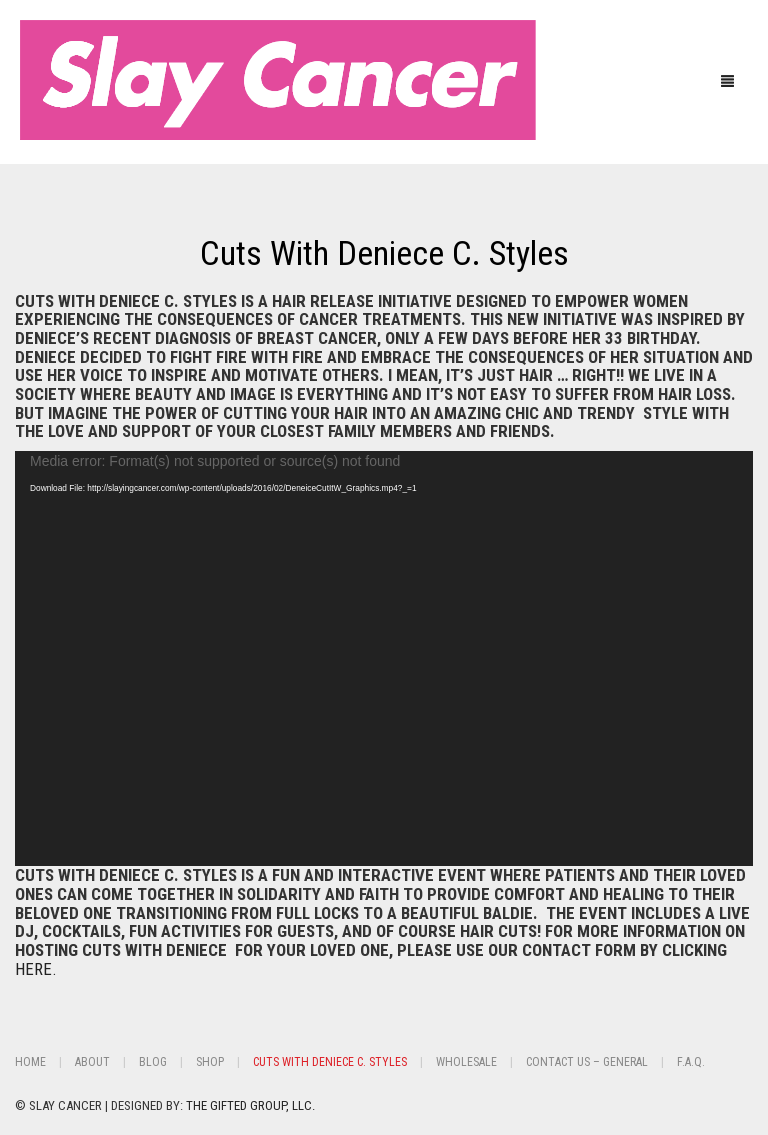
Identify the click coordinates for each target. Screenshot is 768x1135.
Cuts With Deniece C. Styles (384, 253)
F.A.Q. (691, 1062)
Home (30, 1062)
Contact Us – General (587, 1062)
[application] (384, 658)
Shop (210, 1062)
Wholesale (466, 1062)
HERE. (36, 969)
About (92, 1062)
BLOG (153, 1062)
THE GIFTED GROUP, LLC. (250, 1105)
